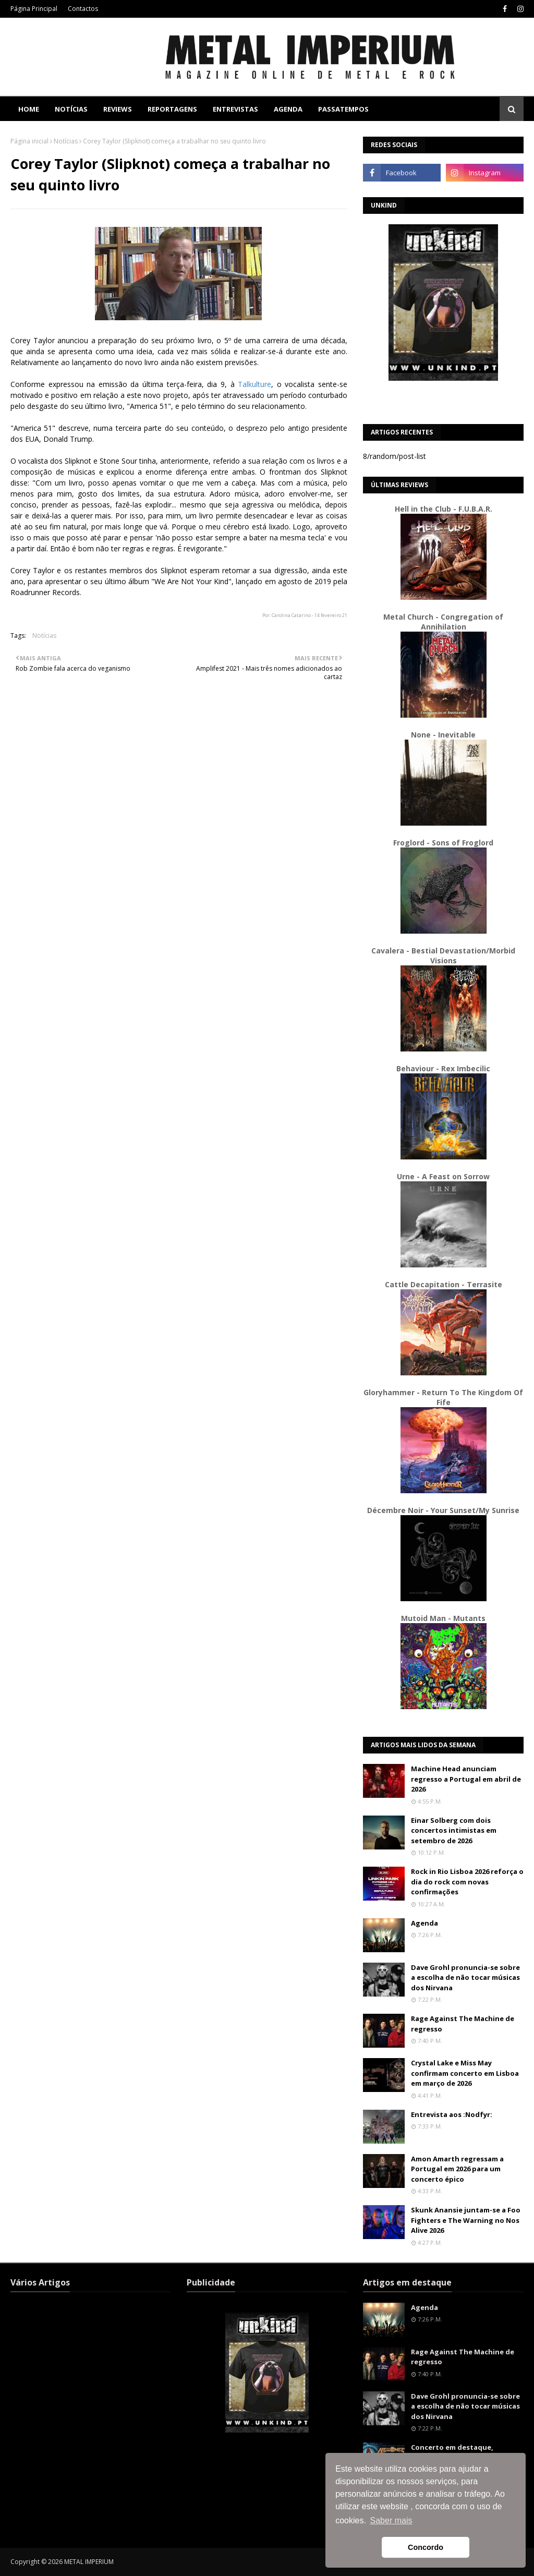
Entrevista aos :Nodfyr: (451, 2114)
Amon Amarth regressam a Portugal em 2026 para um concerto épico (457, 2169)
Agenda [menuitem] (288, 109)
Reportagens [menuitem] (172, 109)
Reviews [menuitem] (117, 109)
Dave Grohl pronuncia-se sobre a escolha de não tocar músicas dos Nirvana (465, 1977)
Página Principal (33, 8)
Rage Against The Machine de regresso (462, 2024)
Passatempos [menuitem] (343, 109)
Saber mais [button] (391, 2520)
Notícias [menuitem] (71, 109)
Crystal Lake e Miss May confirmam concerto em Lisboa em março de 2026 (465, 2073)
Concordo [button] (425, 2547)
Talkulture (254, 384)
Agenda (424, 1923)
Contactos (83, 8)
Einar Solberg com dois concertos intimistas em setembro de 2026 (453, 1830)
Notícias (66, 141)
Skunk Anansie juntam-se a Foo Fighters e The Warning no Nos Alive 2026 (465, 2220)
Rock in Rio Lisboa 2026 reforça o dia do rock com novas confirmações (467, 1881)
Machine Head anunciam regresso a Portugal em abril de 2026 (466, 1779)
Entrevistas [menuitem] (235, 109)
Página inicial (29, 141)
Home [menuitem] (28, 109)
